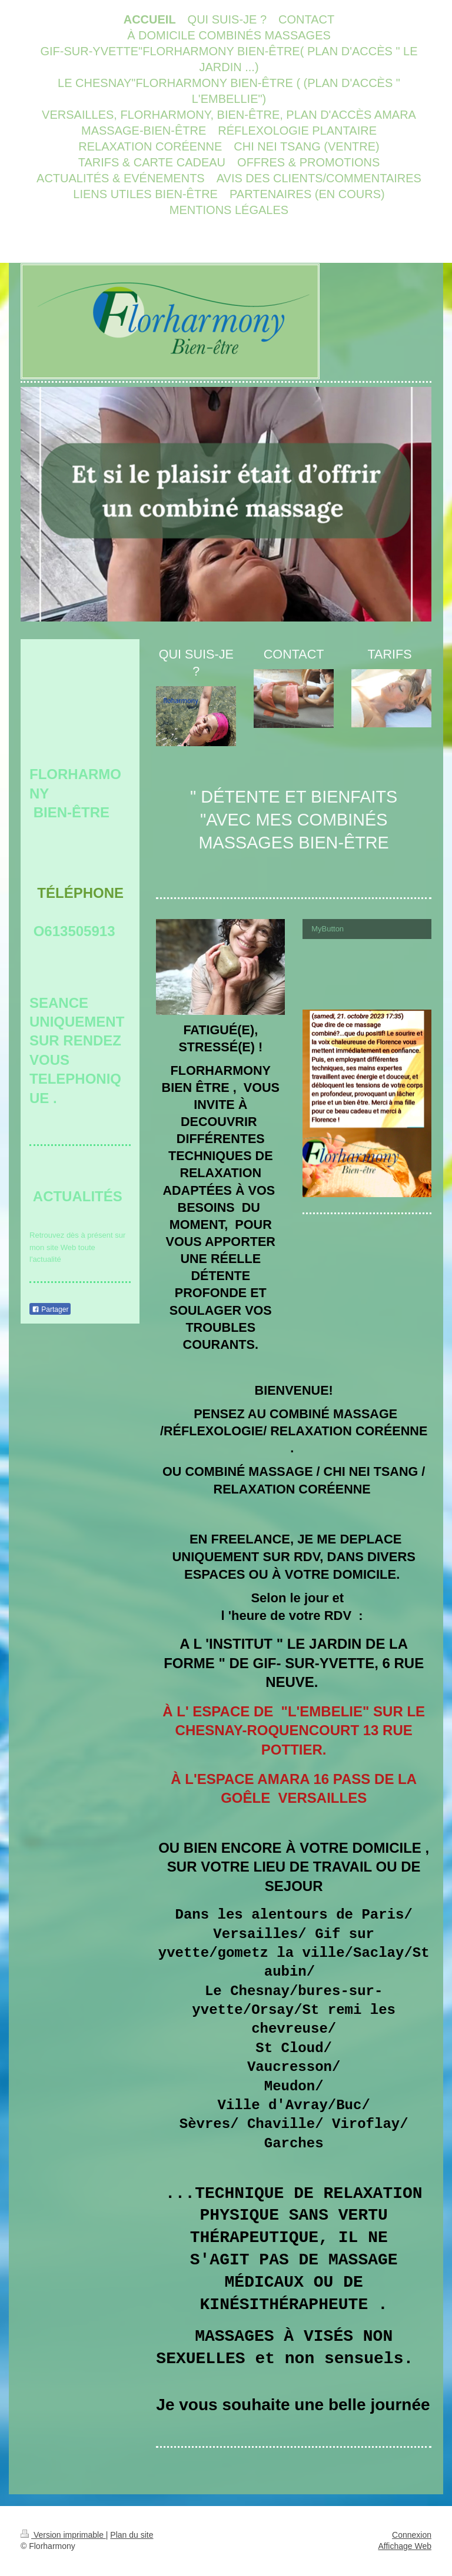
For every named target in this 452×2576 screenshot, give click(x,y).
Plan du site (131, 2535)
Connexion (411, 2535)
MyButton (327, 928)
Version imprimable (63, 2535)
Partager (50, 1309)
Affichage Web (404, 2546)
